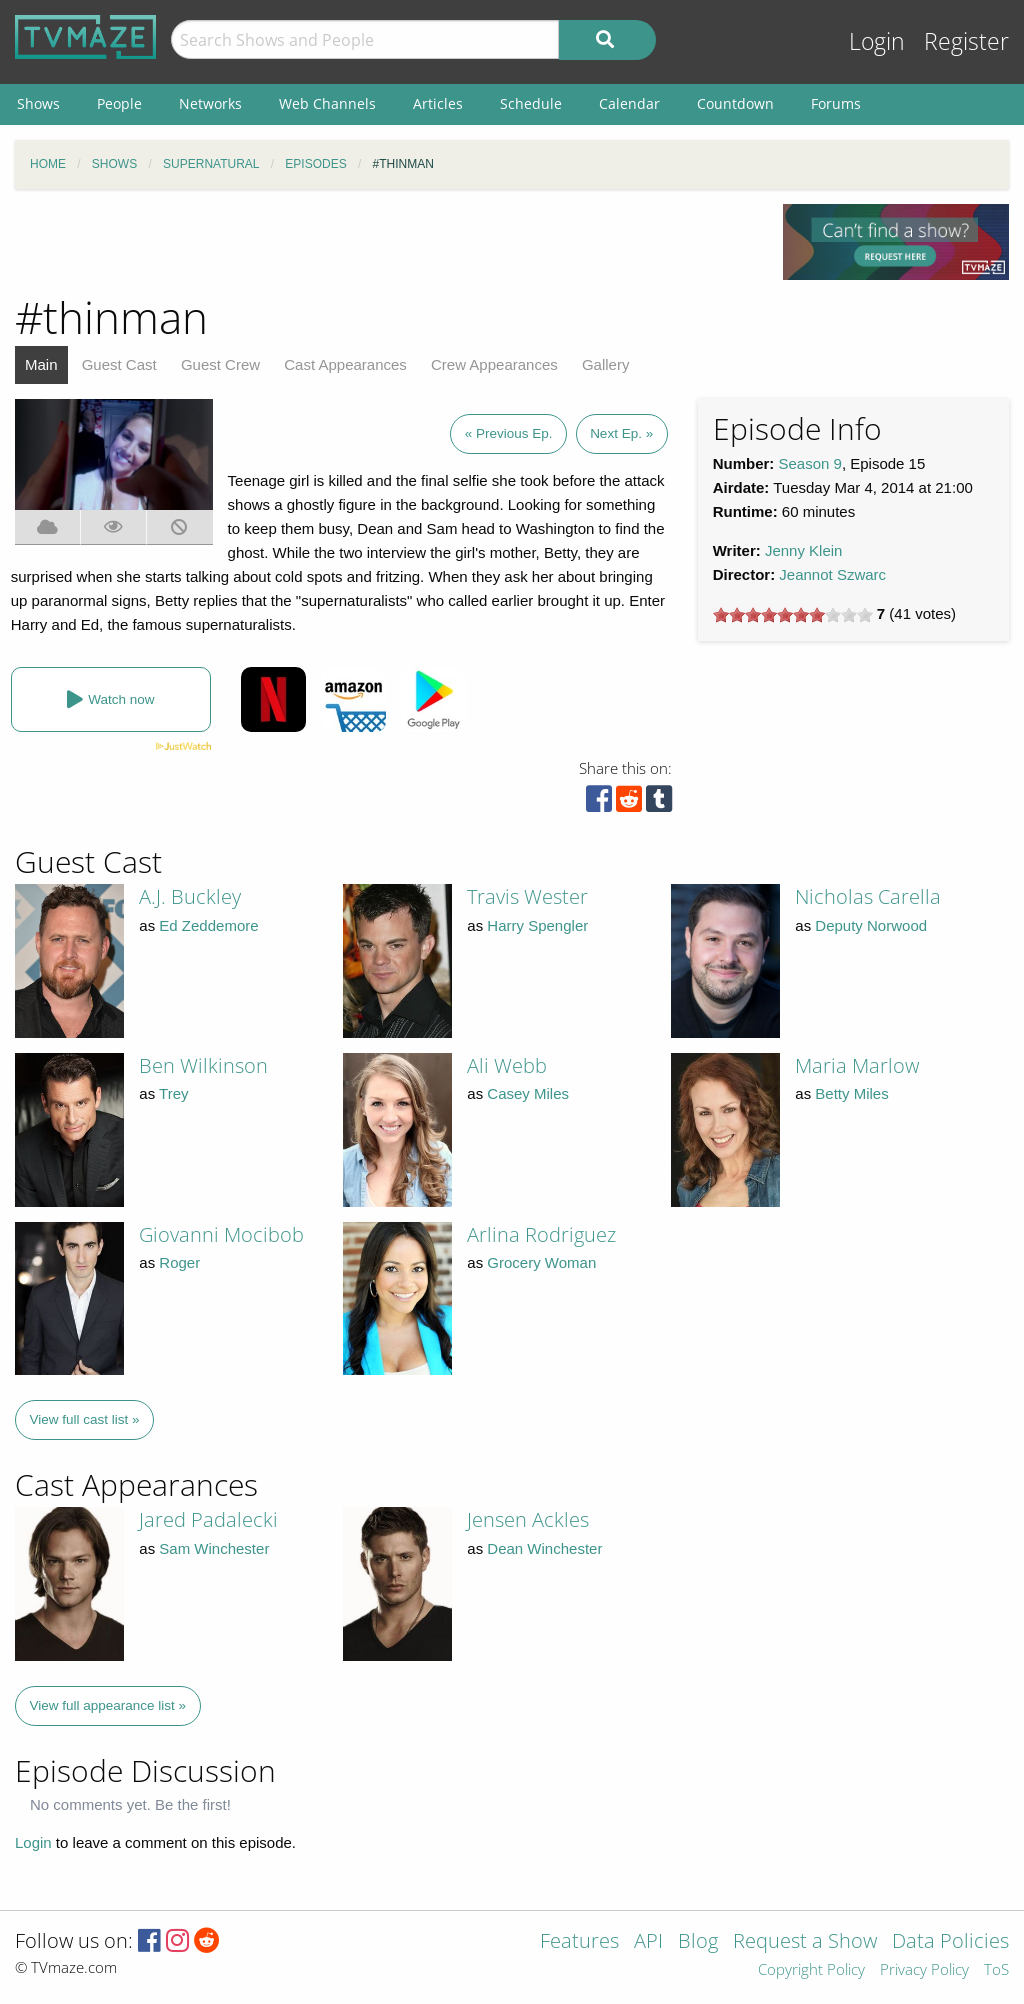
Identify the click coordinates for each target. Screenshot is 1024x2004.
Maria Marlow (857, 1065)
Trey (173, 1093)
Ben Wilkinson (203, 1065)
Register (966, 41)
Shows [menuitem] (38, 103)
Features (579, 1942)
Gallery (606, 364)
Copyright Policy (811, 1970)
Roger (179, 1262)
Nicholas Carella (868, 896)
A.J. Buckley (190, 896)
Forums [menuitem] (836, 103)
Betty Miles (851, 1093)
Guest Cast (119, 364)
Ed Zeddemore (208, 925)
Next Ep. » (621, 433)
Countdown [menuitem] (735, 103)
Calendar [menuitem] (629, 103)
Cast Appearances (345, 364)
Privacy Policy (924, 1970)
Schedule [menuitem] (531, 103)
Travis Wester (527, 896)
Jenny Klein (804, 550)
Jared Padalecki (208, 1519)
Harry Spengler (537, 925)
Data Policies (950, 1942)
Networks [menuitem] (210, 103)
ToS (996, 1970)
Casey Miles (528, 1093)
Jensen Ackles (528, 1519)
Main (41, 364)
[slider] (793, 615)
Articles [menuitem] (438, 103)
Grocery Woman (541, 1262)
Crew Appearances (494, 364)
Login (877, 41)
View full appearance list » (108, 1705)
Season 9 (810, 463)
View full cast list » (85, 1419)
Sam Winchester (214, 1548)
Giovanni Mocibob (221, 1234)
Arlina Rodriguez (541, 1234)
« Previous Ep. (509, 433)
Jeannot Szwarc (832, 574)
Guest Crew (220, 364)
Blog (698, 1942)
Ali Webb (507, 1065)
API (648, 1942)
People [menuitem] (119, 103)
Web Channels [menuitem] (327, 103)
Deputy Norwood (871, 925)
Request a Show (805, 1942)
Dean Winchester (544, 1548)
